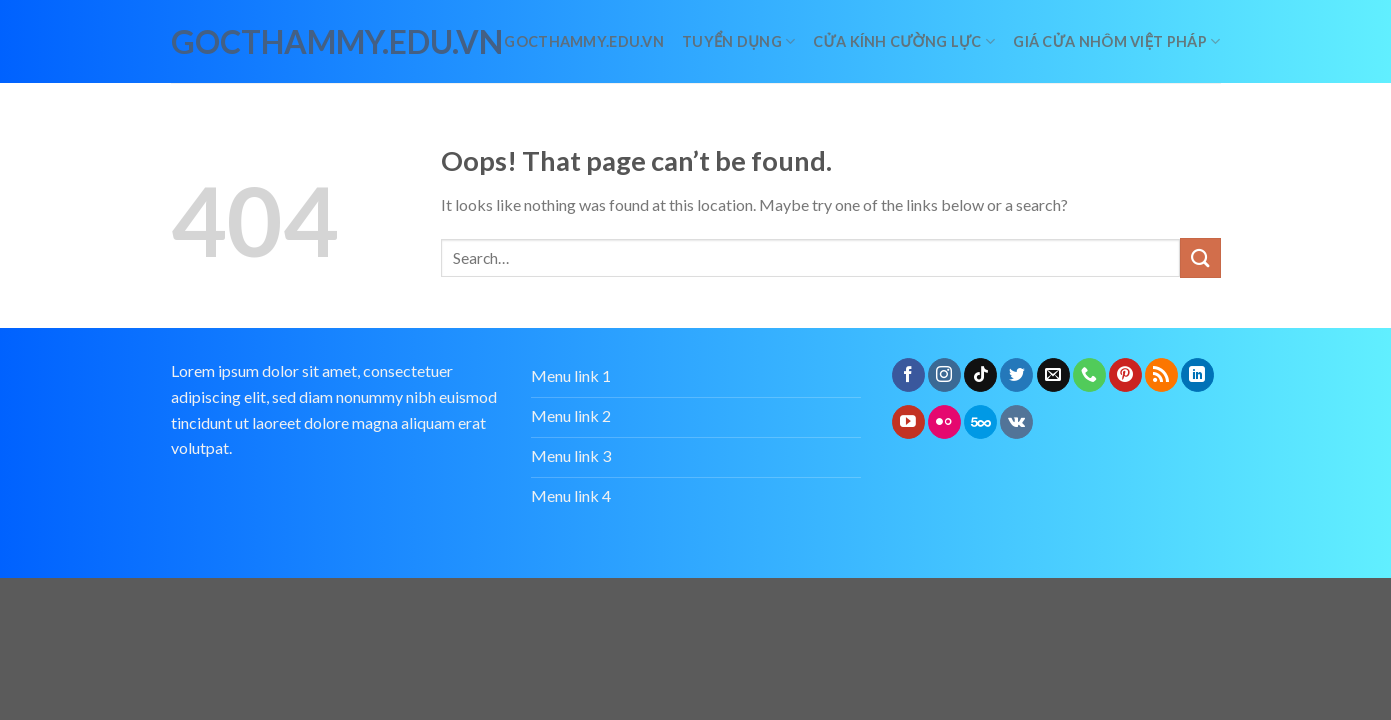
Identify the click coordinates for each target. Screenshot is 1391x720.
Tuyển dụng (738, 41)
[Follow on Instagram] (944, 375)
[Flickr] (944, 422)
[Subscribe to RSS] (1161, 375)
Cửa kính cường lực (904, 41)
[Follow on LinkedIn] (1197, 375)
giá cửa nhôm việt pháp (1116, 41)
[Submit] (1200, 257)
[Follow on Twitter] (1016, 375)
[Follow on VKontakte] (1016, 422)
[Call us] (1089, 375)
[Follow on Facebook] (908, 375)
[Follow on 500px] (980, 422)
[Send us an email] (1053, 375)
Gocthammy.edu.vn (584, 41)
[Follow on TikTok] (980, 375)
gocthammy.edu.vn (259, 42)
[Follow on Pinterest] (1125, 375)
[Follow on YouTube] (908, 422)
